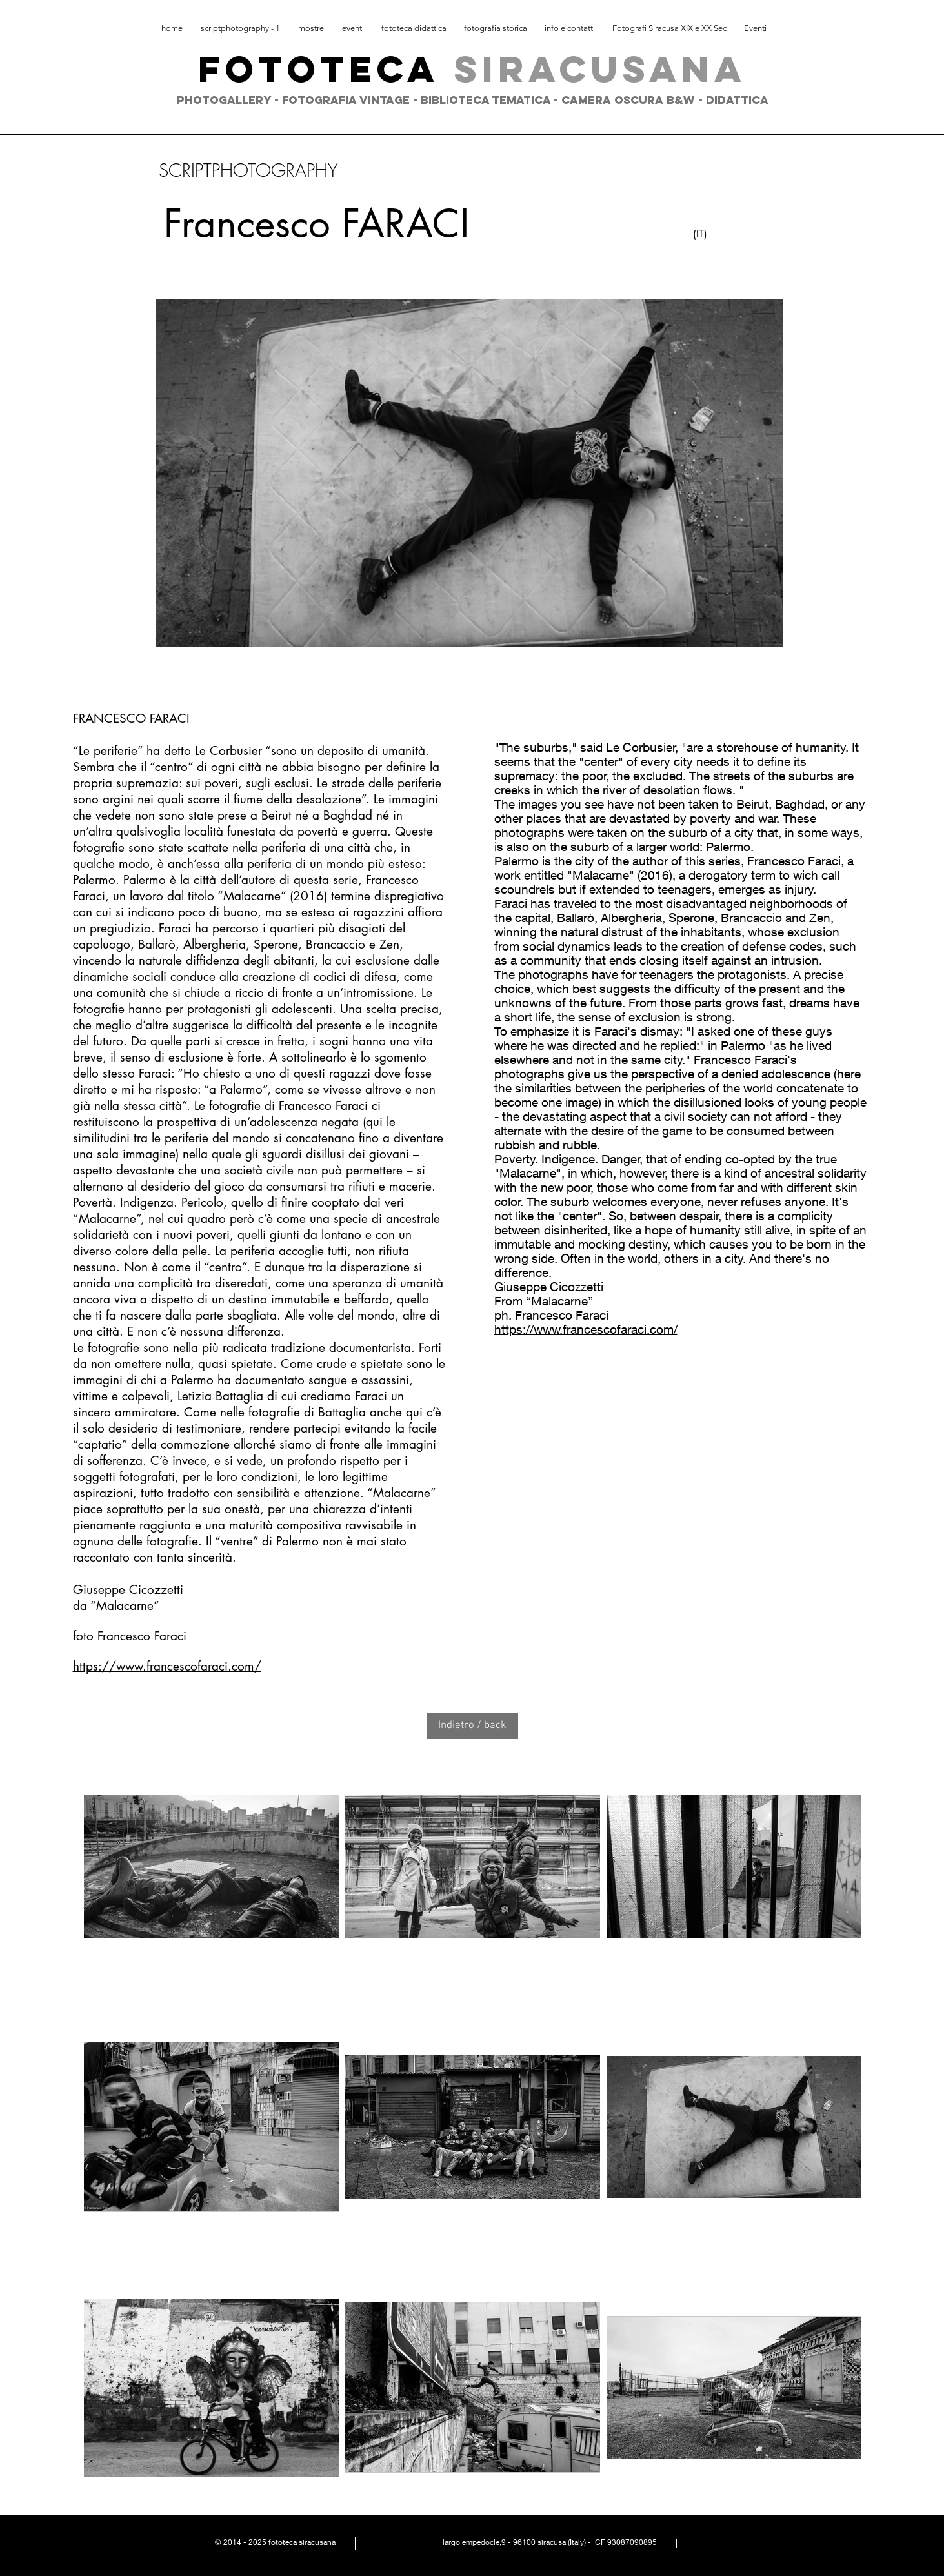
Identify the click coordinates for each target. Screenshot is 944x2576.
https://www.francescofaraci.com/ (167, 1666)
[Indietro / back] (472, 1726)
